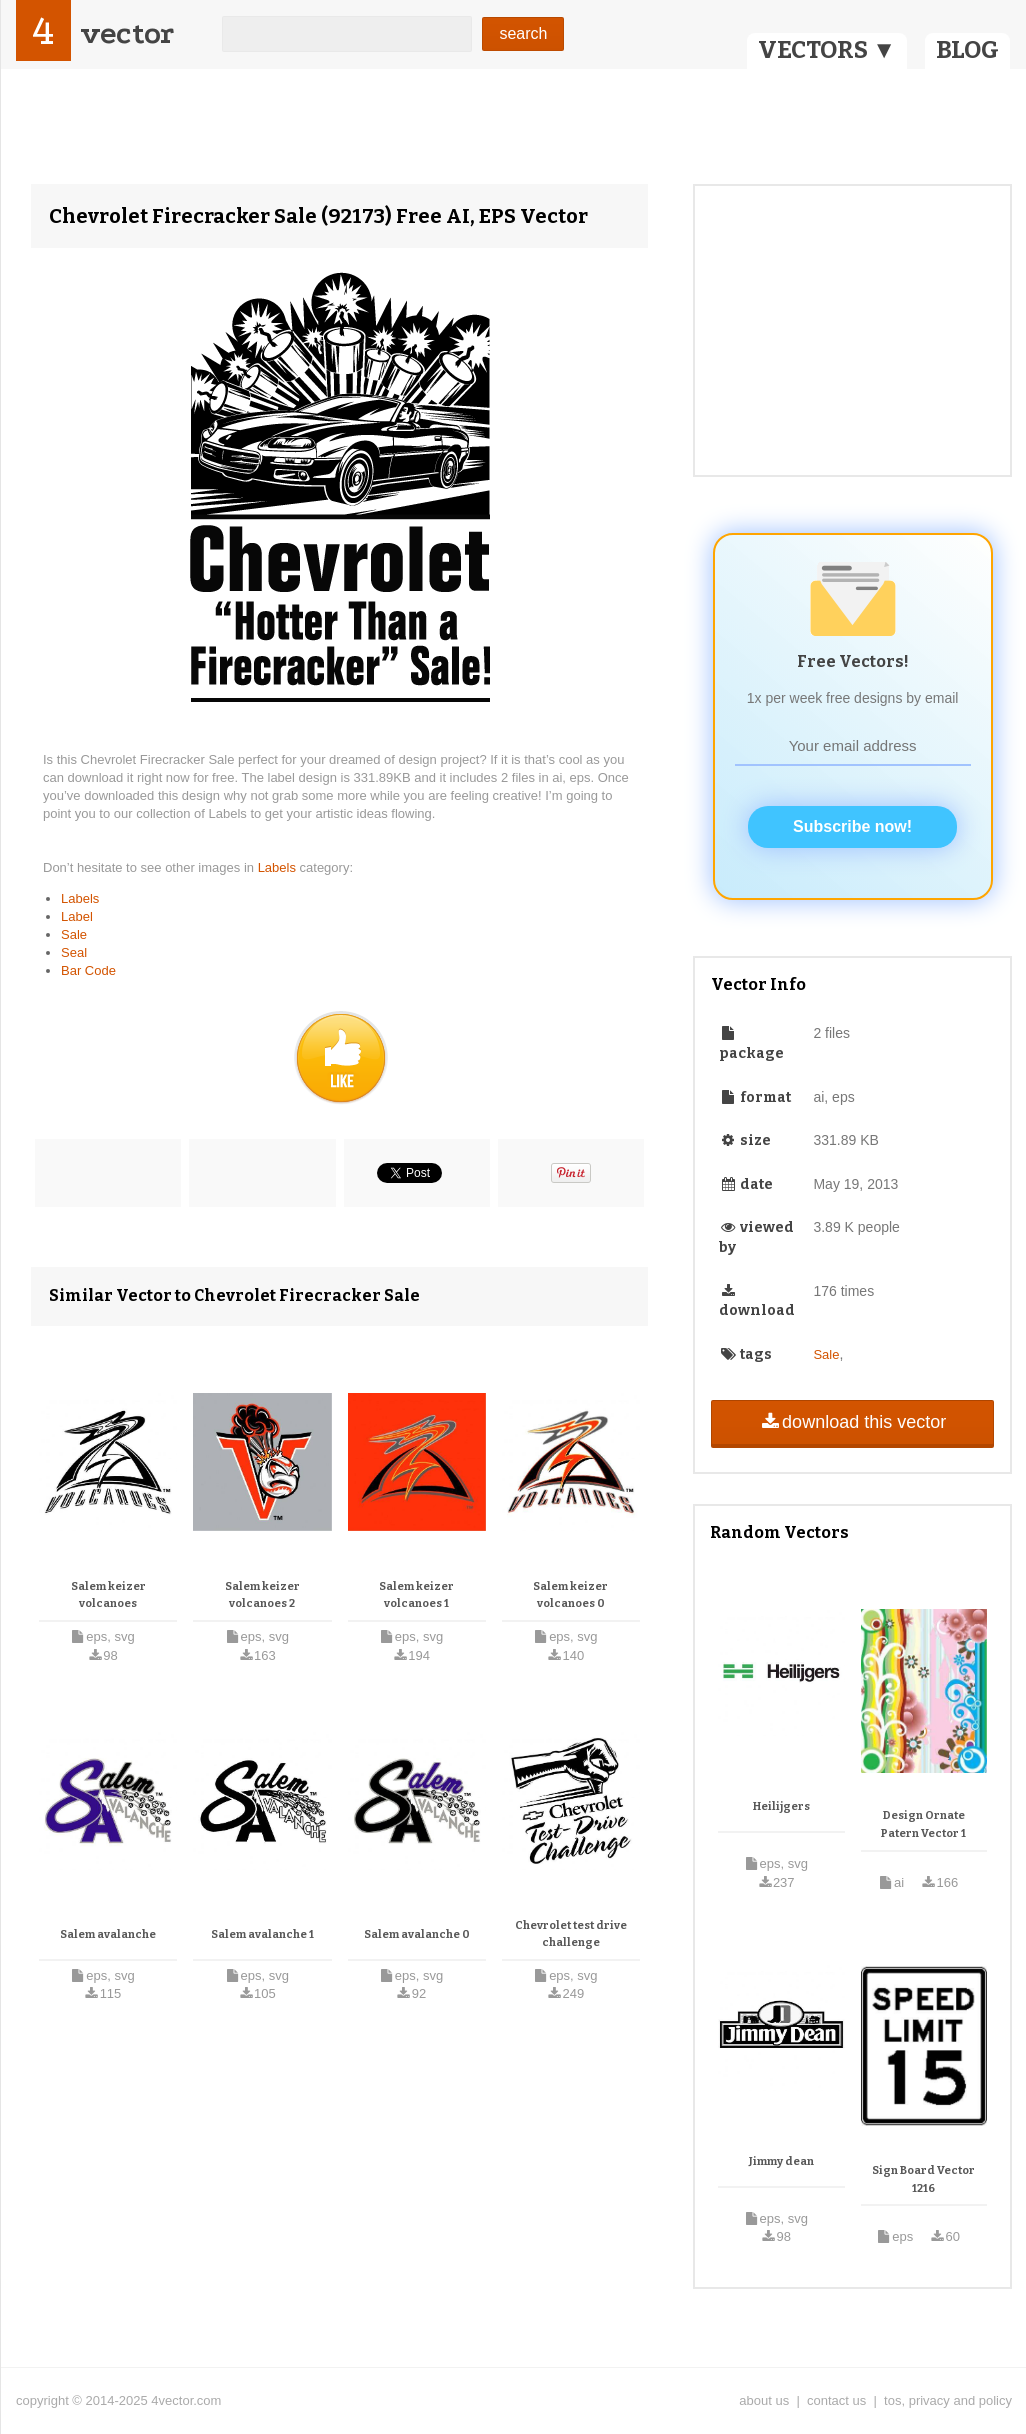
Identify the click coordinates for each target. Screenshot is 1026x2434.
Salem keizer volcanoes (108, 1595)
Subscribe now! (852, 826)
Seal (74, 952)
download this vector (852, 1422)
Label (77, 916)
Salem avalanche (108, 1934)
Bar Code (88, 970)
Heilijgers (781, 1806)
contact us (836, 2400)
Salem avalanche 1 (262, 1934)
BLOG (967, 50)
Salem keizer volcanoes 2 (262, 1595)
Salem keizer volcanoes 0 (570, 1595)
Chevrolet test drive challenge (571, 1934)
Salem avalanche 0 (417, 1934)
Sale (74, 934)
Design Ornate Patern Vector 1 (923, 1824)
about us (764, 2400)
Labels (279, 867)
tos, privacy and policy (948, 2400)
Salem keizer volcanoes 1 (416, 1595)
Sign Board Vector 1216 (923, 2179)
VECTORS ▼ (827, 50)
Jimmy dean (781, 2161)
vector (127, 33)
